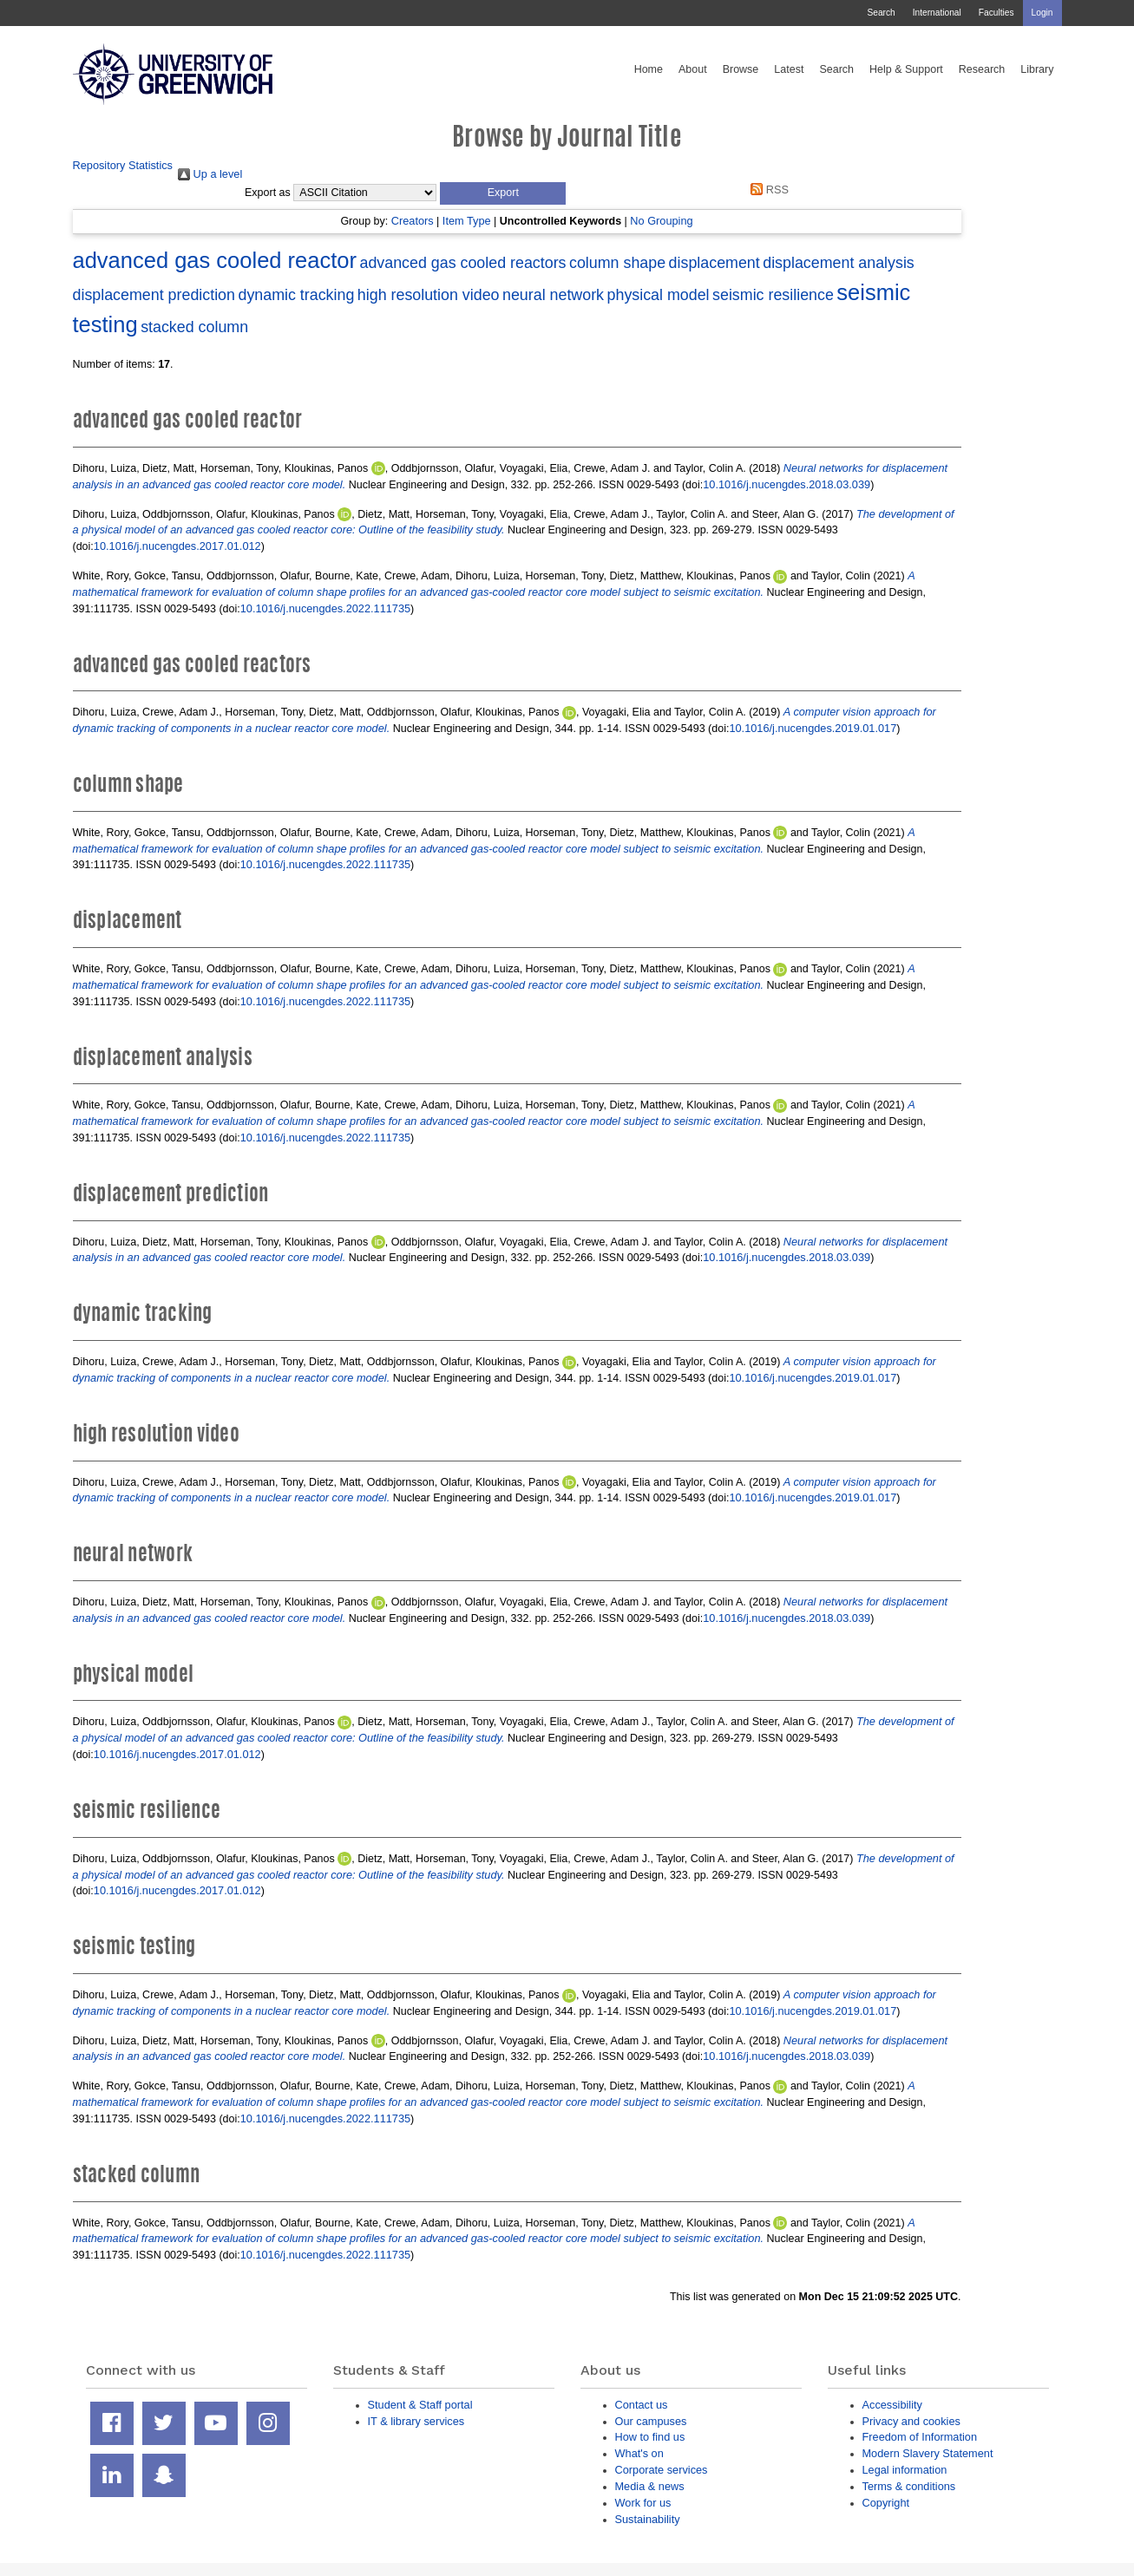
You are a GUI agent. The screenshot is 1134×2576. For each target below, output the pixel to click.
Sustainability (647, 2519)
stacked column (194, 327)
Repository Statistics (123, 165)
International (937, 12)
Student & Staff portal (420, 2404)
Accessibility (892, 2404)
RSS (767, 189)
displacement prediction (154, 295)
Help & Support (906, 69)
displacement (714, 262)
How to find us (650, 2436)
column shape (617, 262)
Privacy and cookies (911, 2421)
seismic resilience (773, 295)
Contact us (641, 2404)
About (692, 69)
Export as (268, 192)
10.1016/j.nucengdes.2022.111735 (325, 608)
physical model (658, 295)
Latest (788, 69)
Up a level (210, 173)
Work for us (643, 2502)
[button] (503, 193)
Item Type (466, 220)
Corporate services (661, 2469)
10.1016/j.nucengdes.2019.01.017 (812, 728)
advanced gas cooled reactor (215, 260)
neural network (553, 295)
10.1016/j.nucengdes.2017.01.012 (177, 545)
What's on (639, 2453)
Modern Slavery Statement (927, 2453)
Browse (741, 69)
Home (648, 69)
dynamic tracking (296, 295)
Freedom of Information (920, 2436)
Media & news (650, 2486)
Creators (412, 220)
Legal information (904, 2469)
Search (881, 12)
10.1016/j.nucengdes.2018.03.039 (786, 484)
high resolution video (428, 295)
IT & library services (416, 2421)
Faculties (996, 12)
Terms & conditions (909, 2486)
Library (1036, 69)
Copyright (886, 2502)
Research (982, 69)
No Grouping (661, 220)
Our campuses (651, 2421)
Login (1042, 12)
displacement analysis (838, 262)
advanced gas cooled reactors (462, 262)
